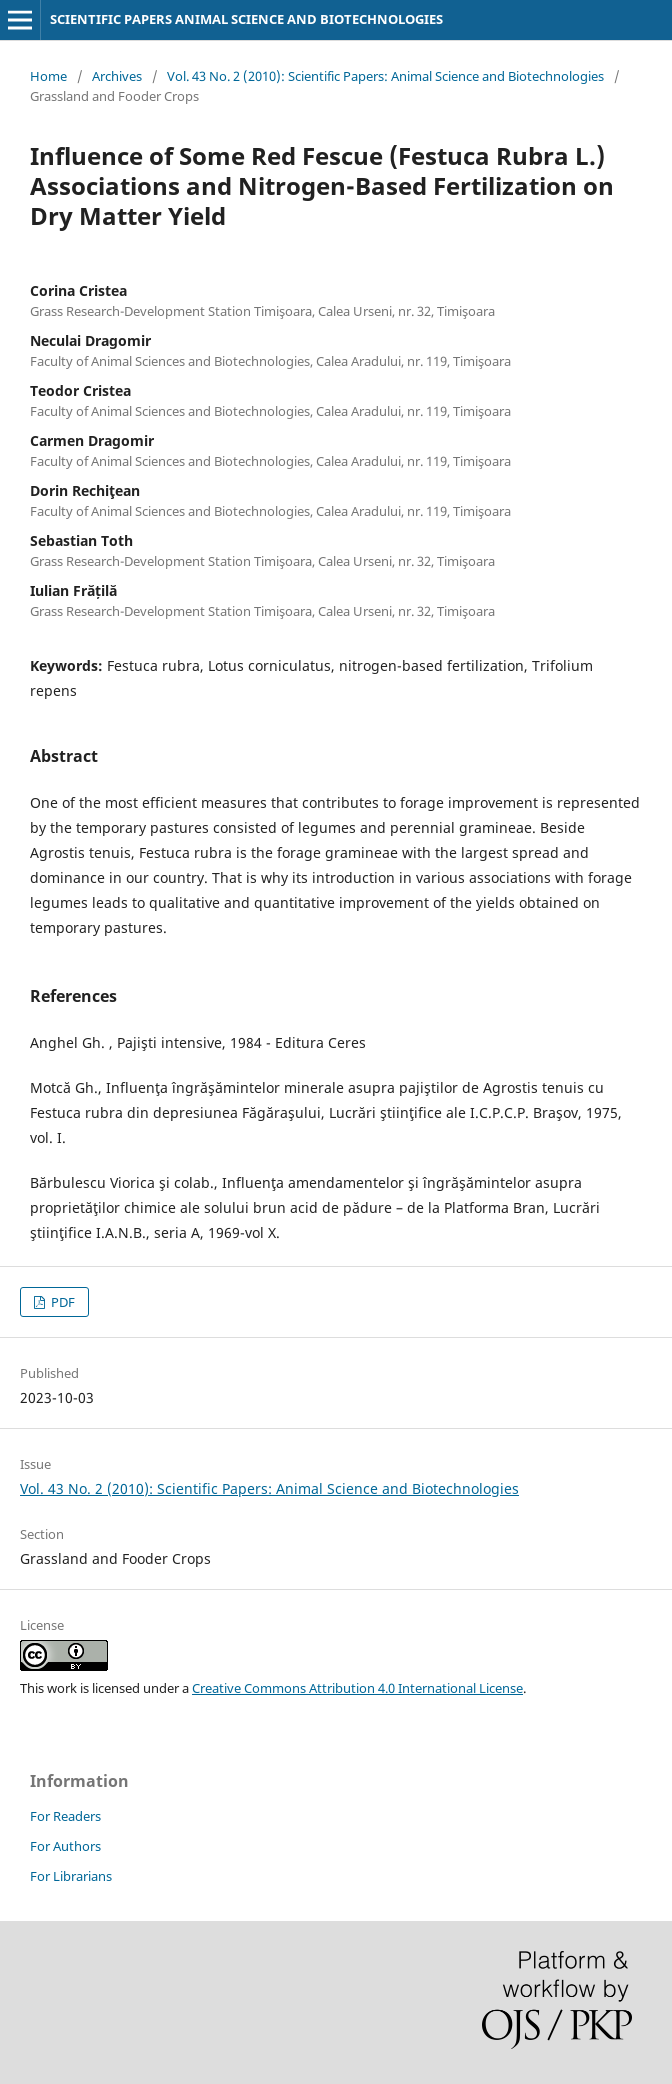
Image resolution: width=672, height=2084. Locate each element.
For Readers (65, 1816)
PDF (61, 1302)
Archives (117, 76)
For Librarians (71, 1876)
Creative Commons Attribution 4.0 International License (357, 1688)
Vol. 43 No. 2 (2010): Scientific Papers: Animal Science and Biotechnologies (385, 76)
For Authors (65, 1846)
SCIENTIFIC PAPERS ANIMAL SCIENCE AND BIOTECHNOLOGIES (246, 19)
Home (48, 76)
